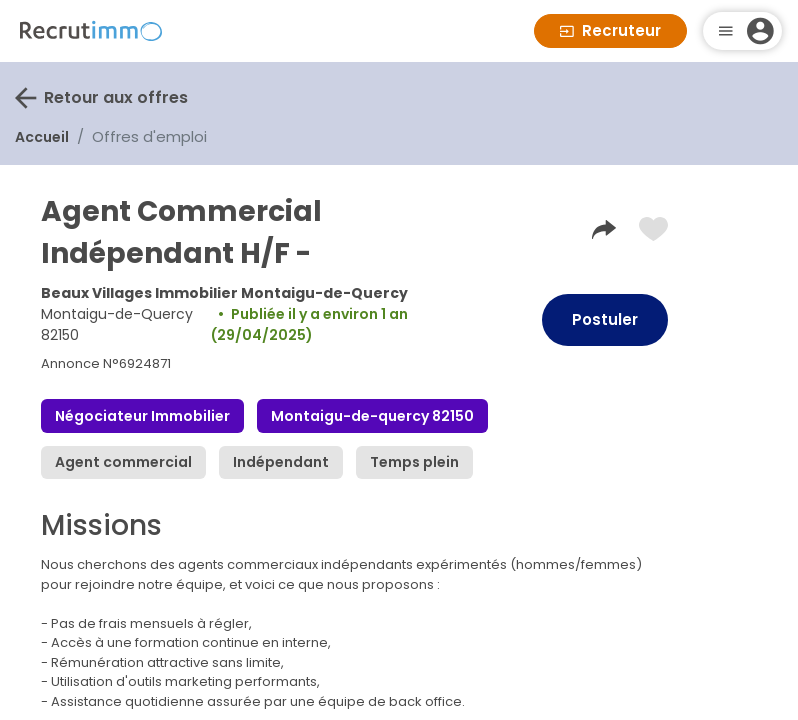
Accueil (42, 137)
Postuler (605, 319)
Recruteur (610, 30)
